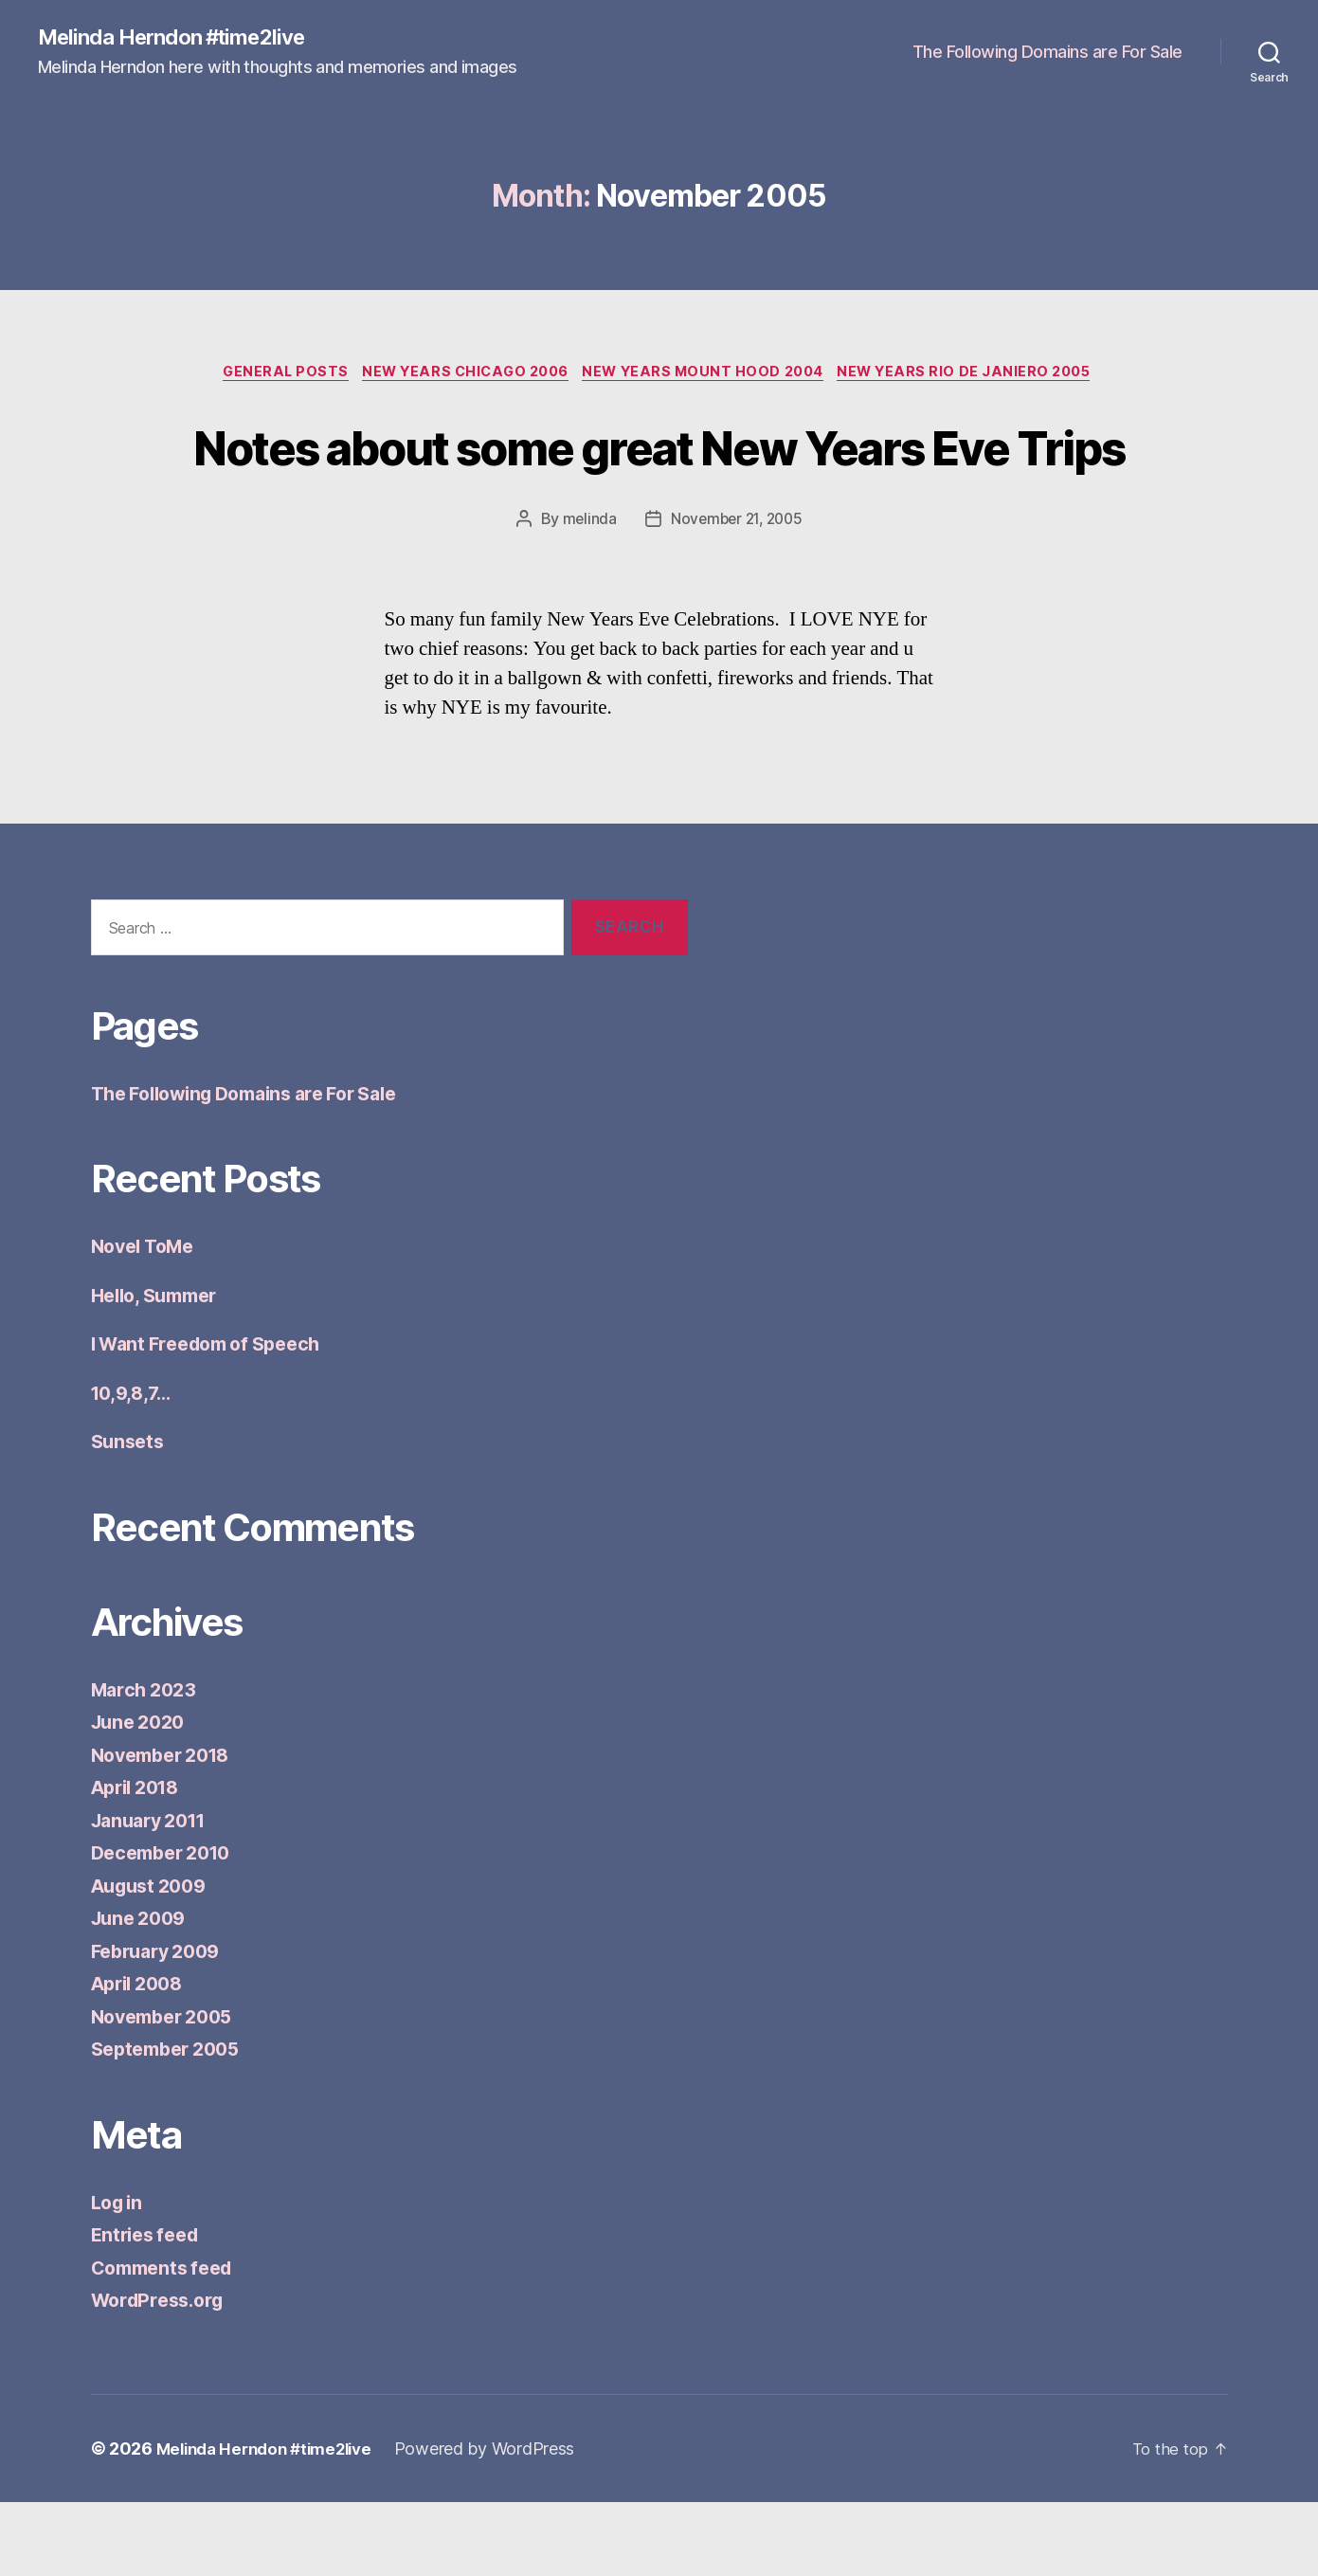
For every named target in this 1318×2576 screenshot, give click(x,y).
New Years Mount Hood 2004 (709, 375)
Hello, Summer (160, 1369)
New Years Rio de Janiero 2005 (981, 375)
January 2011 (154, 1894)
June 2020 (142, 1795)
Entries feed (149, 2308)
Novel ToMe (147, 1320)
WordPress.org (163, 2374)
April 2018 (140, 1861)
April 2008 (141, 2057)
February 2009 (161, 2025)
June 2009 (142, 1992)
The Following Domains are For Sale (1047, 53)
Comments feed (167, 2341)
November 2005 (168, 2090)
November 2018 (167, 1829)
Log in (119, 2276)
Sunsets (130, 1515)
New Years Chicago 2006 (460, 375)
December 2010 (167, 1926)
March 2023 (147, 1763)
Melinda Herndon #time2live (182, 38)
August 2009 (154, 1959)
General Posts (270, 375)
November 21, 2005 (736, 592)
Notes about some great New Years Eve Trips (659, 482)
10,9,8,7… (134, 1466)
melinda (585, 592)
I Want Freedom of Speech (216, 1417)
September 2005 (171, 2122)
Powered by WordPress (500, 2522)
